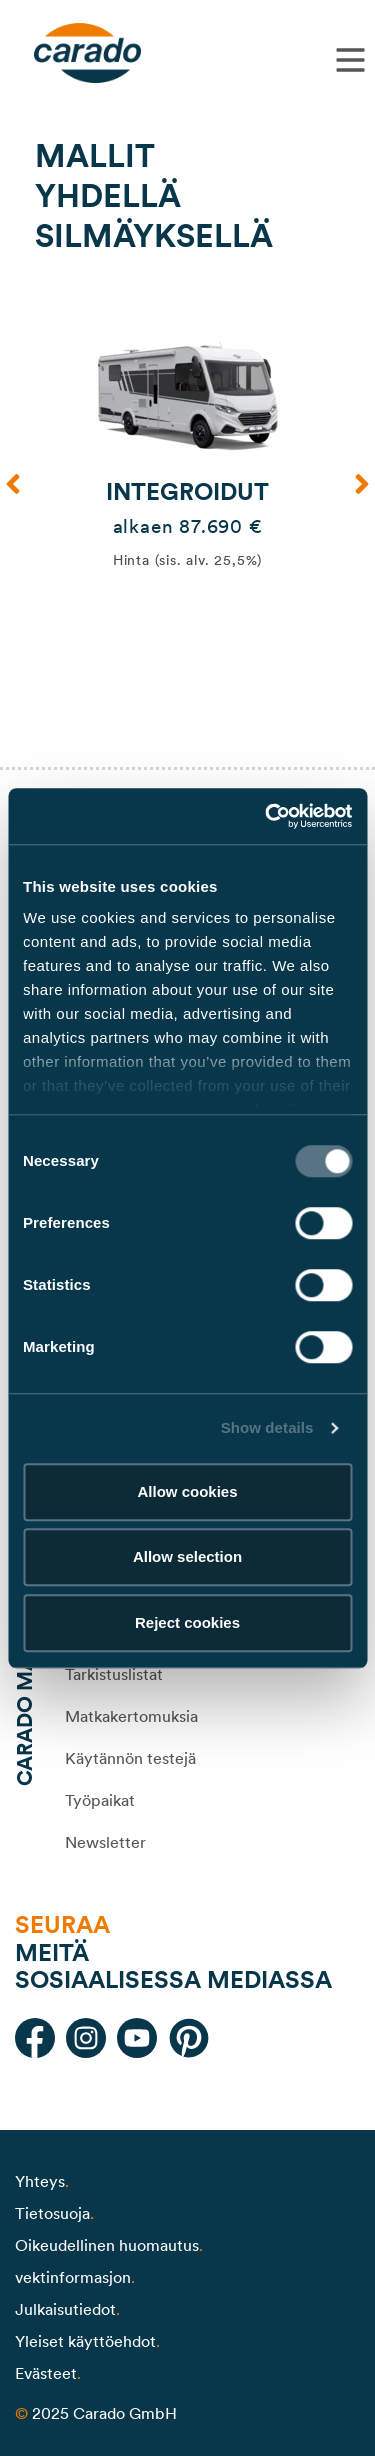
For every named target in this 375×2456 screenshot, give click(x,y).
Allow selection (187, 1556)
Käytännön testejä (130, 1758)
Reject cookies (187, 1622)
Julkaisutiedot (65, 2309)
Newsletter (105, 1842)
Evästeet (46, 2373)
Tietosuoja (52, 2213)
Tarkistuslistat (114, 1674)
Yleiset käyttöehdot (85, 2341)
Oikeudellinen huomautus (107, 2245)
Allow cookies (187, 1491)
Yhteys (40, 2181)
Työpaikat (100, 1800)
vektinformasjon (73, 2277)
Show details (267, 1427)
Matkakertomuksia (131, 1716)
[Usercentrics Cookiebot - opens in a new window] (267, 816)
